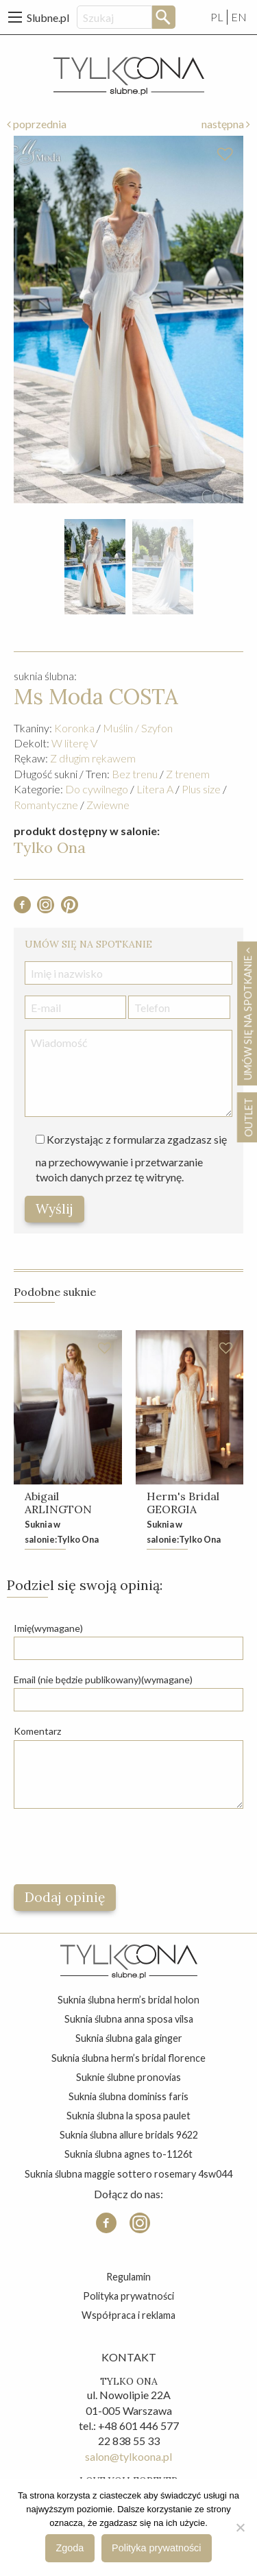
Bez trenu (135, 773)
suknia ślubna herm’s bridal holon (128, 2000)
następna (225, 123)
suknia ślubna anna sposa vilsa (128, 2019)
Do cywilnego (96, 788)
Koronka (74, 727)
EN (239, 16)
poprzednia (36, 123)
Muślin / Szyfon (138, 727)
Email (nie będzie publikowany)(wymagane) (103, 1679)
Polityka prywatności (128, 2296)
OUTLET (248, 1117)
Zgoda (70, 2547)
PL (216, 16)
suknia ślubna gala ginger (128, 2038)
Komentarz (37, 1731)
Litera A (154, 788)
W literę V (74, 742)
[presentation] (118, 1846)
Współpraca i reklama (128, 2315)
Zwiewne (108, 804)
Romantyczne (46, 804)
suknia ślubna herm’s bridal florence (128, 2058)
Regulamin (128, 2277)
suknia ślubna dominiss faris (128, 2096)
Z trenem (188, 773)
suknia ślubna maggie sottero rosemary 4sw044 (128, 2174)
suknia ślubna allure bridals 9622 (129, 2135)
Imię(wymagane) (48, 1628)
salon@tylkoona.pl (128, 2456)
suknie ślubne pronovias (128, 2077)
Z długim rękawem (93, 758)
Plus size (201, 788)
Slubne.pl (48, 17)
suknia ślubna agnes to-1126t (128, 2154)
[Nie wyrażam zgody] (240, 2527)
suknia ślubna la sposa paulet (128, 2115)
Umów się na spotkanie (247, 1013)
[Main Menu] (15, 17)
